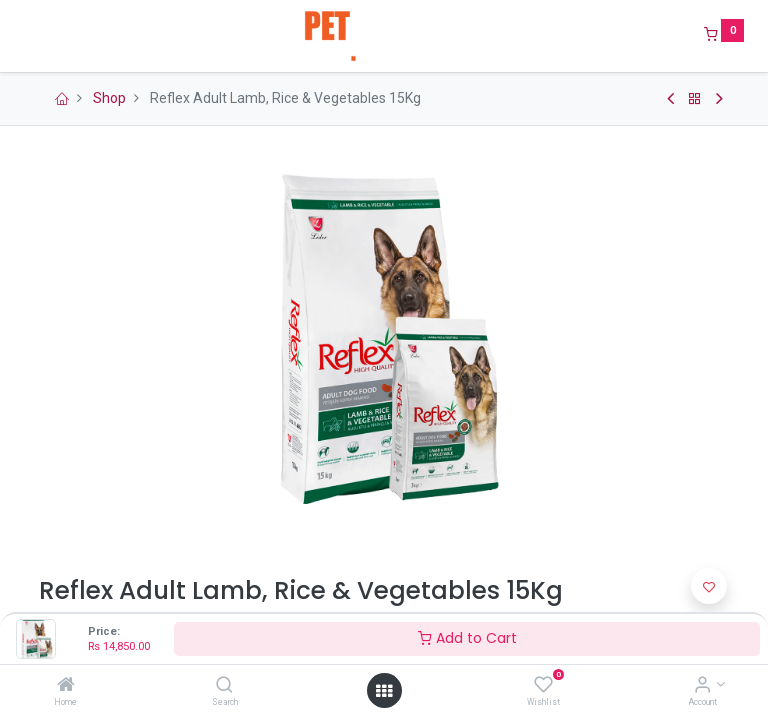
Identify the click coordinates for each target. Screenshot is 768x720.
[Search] (224, 686)
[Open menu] (384, 691)
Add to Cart (467, 638)
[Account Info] (702, 686)
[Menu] (25, 36)
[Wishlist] (543, 686)
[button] (709, 586)
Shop (109, 98)
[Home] (66, 686)
